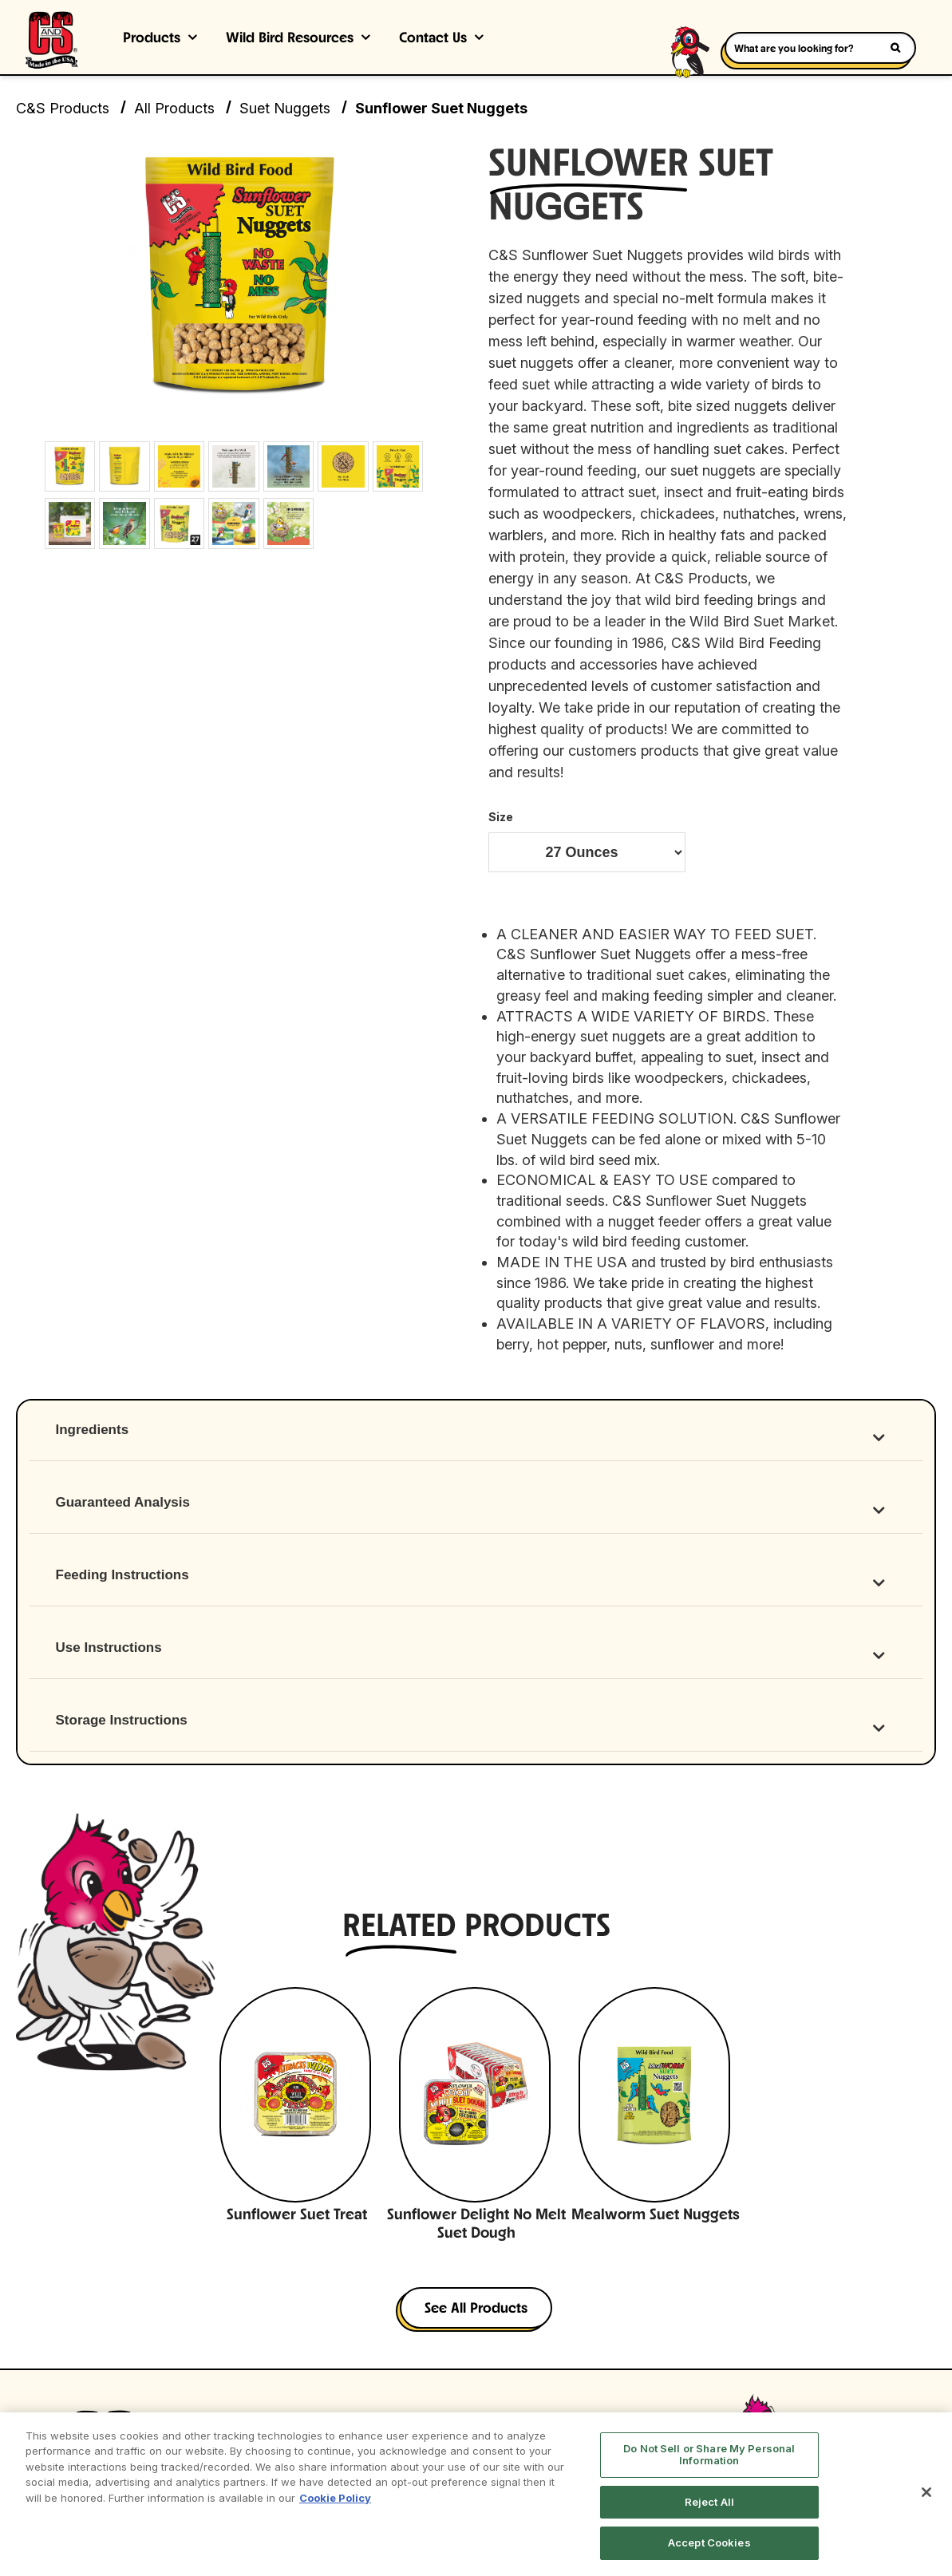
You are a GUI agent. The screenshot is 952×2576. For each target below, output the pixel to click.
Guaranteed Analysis (123, 1503)
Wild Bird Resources (290, 38)
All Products (174, 108)
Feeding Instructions (122, 1575)
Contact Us (433, 38)
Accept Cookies (709, 2542)
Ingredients (92, 1430)
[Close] (926, 2492)
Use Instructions (109, 1648)
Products (151, 38)
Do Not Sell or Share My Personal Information (709, 2454)
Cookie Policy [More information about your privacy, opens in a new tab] (335, 2497)
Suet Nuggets (284, 108)
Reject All (709, 2501)
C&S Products (62, 108)
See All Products (476, 2309)
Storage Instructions (122, 1721)
